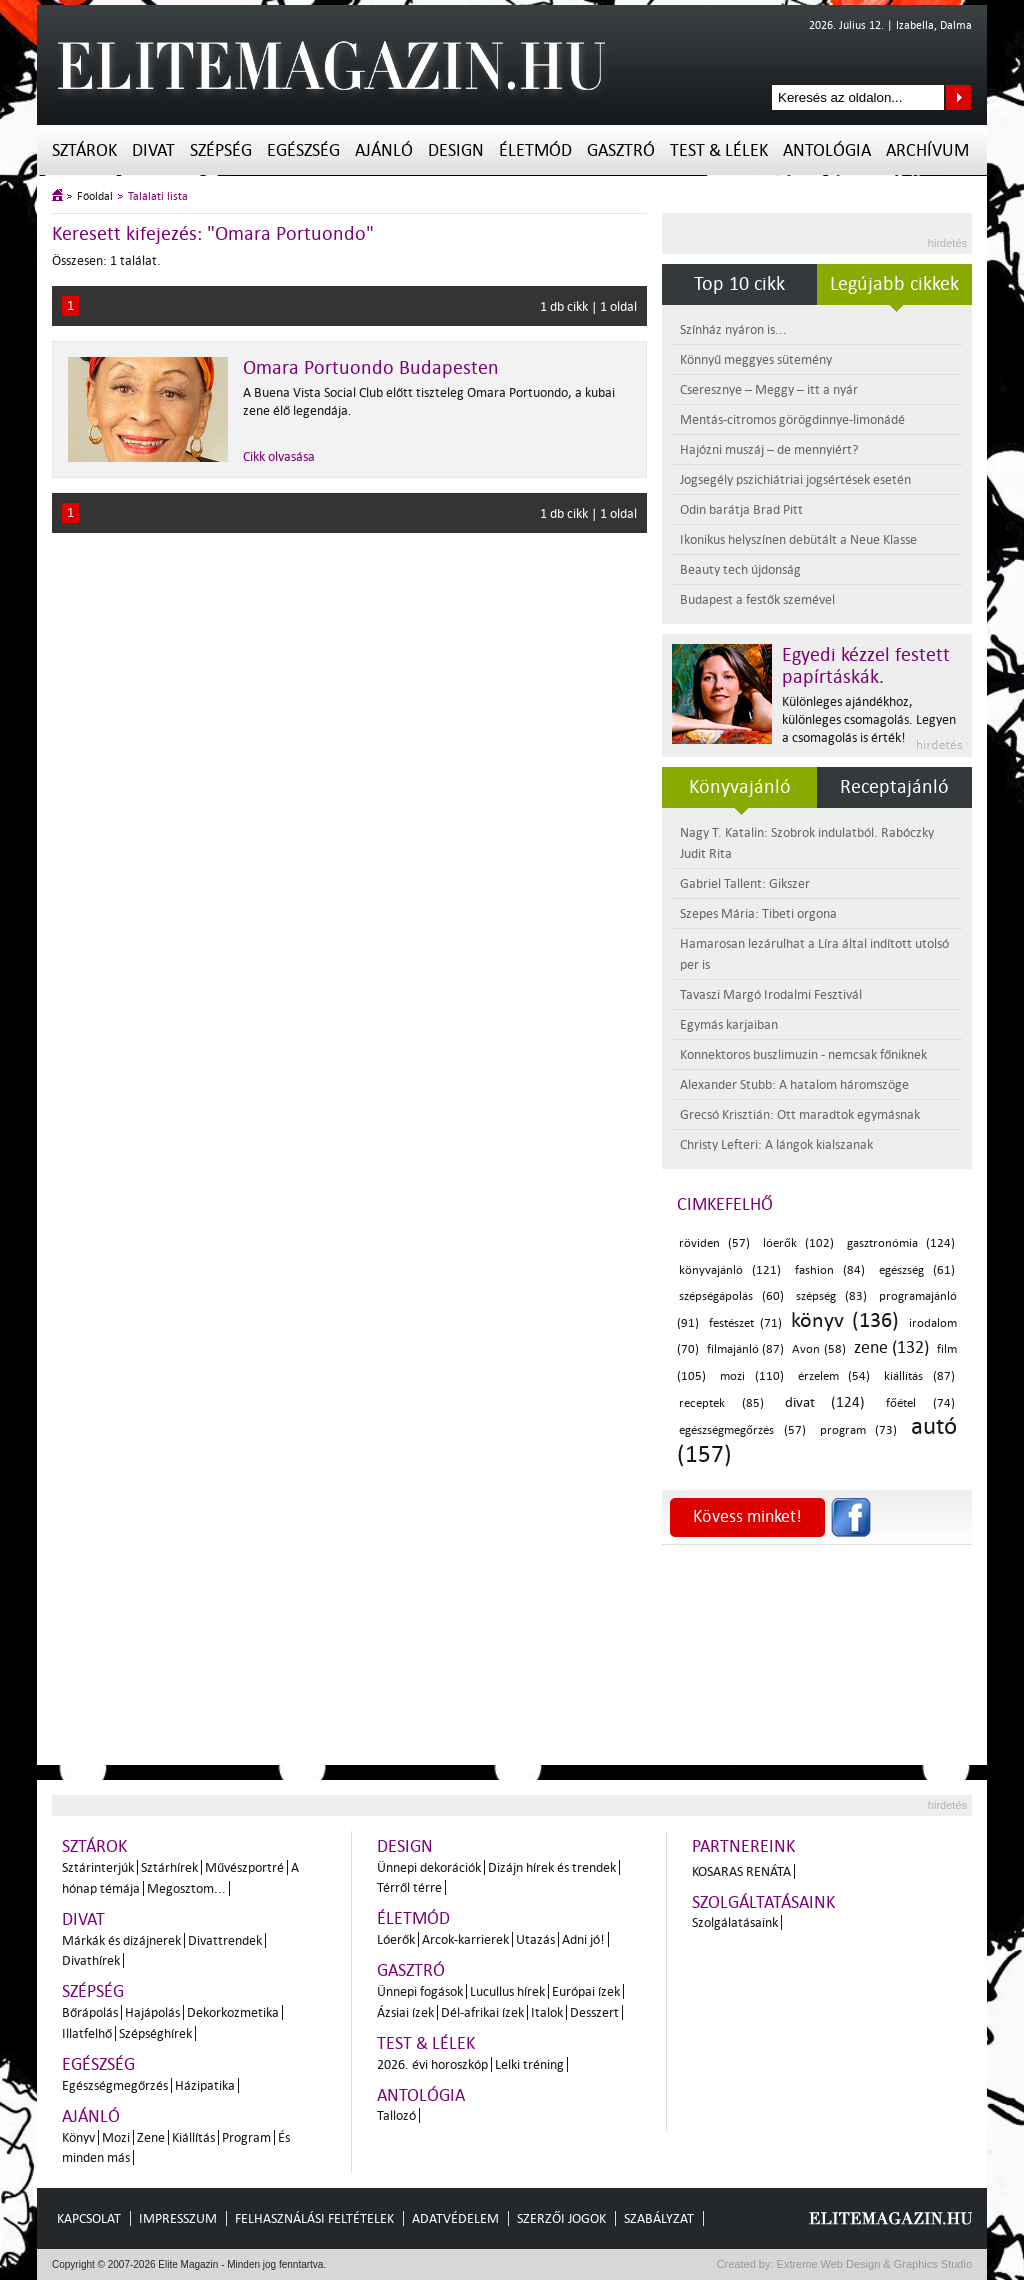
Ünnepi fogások (420, 1991)
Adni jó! (583, 1939)
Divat (153, 150)
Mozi (116, 2137)
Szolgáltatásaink (763, 1902)
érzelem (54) (834, 1376)
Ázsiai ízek (405, 2012)
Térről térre (409, 1887)
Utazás (535, 1939)
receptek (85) (721, 1403)
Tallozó (396, 2115)
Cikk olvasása (279, 456)
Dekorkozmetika (233, 2012)
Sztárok (84, 150)
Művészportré (244, 1867)
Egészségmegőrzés (115, 2085)
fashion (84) (830, 1270)
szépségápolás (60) (731, 1296)
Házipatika (205, 2085)
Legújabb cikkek (894, 284)
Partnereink (743, 1846)
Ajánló (384, 150)
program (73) (859, 1430)
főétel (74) (920, 1403)
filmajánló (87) (746, 1349)
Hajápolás (152, 2012)
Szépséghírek (155, 2033)
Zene (151, 2137)
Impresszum (178, 2218)
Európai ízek (586, 1991)
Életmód (535, 150)
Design (456, 150)
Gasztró (621, 150)
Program (246, 2137)
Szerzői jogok (561, 2218)
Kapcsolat (89, 2218)
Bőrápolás (90, 2012)
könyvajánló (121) (730, 1270)
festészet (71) (745, 1323)
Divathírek (91, 1960)
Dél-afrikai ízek (482, 2012)
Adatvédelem (455, 2218)
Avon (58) (819, 1349)
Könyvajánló (740, 787)
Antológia (827, 150)
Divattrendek (225, 1940)
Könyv (78, 2137)
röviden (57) (714, 1243)
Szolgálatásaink (735, 1922)
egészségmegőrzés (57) (742, 1430)
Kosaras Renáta (741, 1871)
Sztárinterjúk (98, 1867)
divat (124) (825, 1402)
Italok (547, 2012)
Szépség (221, 150)
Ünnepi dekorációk (429, 1867)
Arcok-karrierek (465, 1939)
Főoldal (95, 196)
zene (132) (892, 1347)
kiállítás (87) (919, 1376)
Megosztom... (186, 1888)
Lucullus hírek (507, 1991)
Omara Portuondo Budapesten (371, 368)
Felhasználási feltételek (314, 2218)
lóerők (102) (798, 1243)
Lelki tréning (529, 2064)
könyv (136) (845, 1320)
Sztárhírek (169, 1867)
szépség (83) (831, 1296)
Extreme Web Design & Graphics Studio (873, 2264)
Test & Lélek (719, 150)
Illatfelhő (87, 2033)
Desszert (594, 2012)
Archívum (927, 150)
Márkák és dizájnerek (121, 1940)
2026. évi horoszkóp (432, 2064)
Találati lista (158, 196)
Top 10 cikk (739, 284)
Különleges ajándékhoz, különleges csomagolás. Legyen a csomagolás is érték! (869, 719)
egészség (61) (917, 1270)
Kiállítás (193, 2137)
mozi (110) (752, 1376)
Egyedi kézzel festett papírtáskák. (866, 666)
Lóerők (396, 1939)
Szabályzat (659, 2218)
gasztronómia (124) (901, 1243)
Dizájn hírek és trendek (552, 1867)
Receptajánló (894, 787)
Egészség (303, 150)
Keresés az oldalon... (958, 97)
